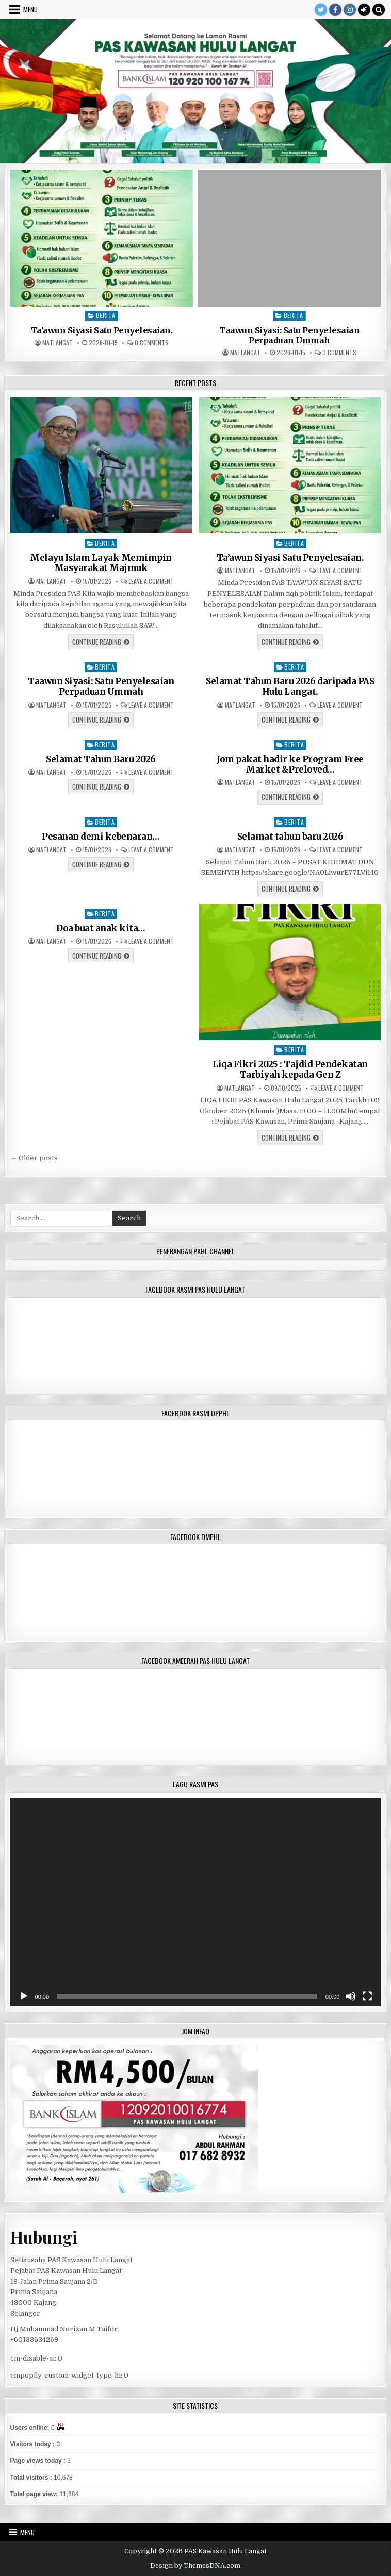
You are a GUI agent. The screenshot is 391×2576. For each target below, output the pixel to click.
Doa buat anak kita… (100, 928)
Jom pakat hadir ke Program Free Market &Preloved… (290, 764)
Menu (30, 9)
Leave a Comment (151, 581)
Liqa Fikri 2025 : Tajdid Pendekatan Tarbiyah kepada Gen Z (290, 1069)
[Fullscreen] (367, 1996)
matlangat (57, 343)
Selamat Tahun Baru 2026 (101, 759)
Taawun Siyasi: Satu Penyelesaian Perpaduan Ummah (289, 335)
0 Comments (152, 343)
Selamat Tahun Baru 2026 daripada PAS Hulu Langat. (290, 686)
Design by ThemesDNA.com (195, 2565)
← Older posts (34, 1158)
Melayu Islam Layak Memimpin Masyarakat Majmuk (101, 563)
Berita (106, 315)
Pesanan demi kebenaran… (101, 836)
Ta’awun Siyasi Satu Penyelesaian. (102, 331)
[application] (195, 1902)
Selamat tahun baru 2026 (290, 836)
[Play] (24, 1996)
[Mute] (351, 1996)
